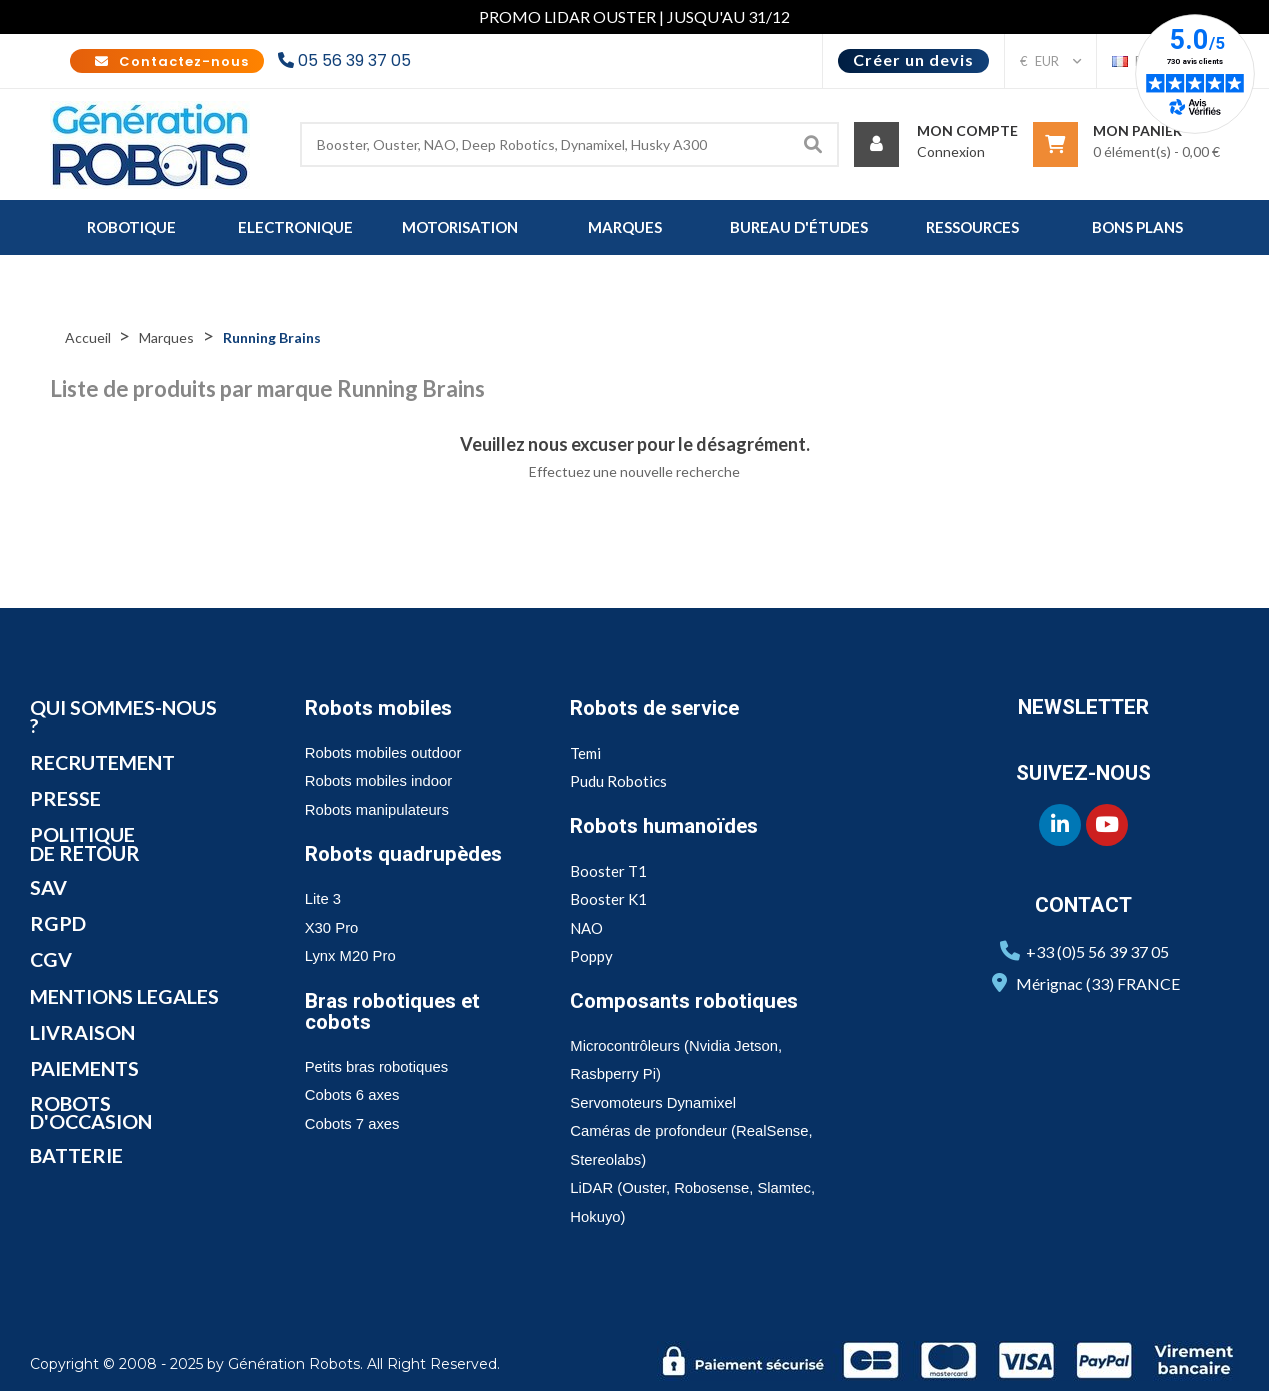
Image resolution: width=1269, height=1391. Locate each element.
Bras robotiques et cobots (394, 1011)
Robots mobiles (380, 708)
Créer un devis (913, 59)
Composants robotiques (687, 1001)
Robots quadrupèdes (405, 854)
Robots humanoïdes (667, 826)
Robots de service (657, 708)
